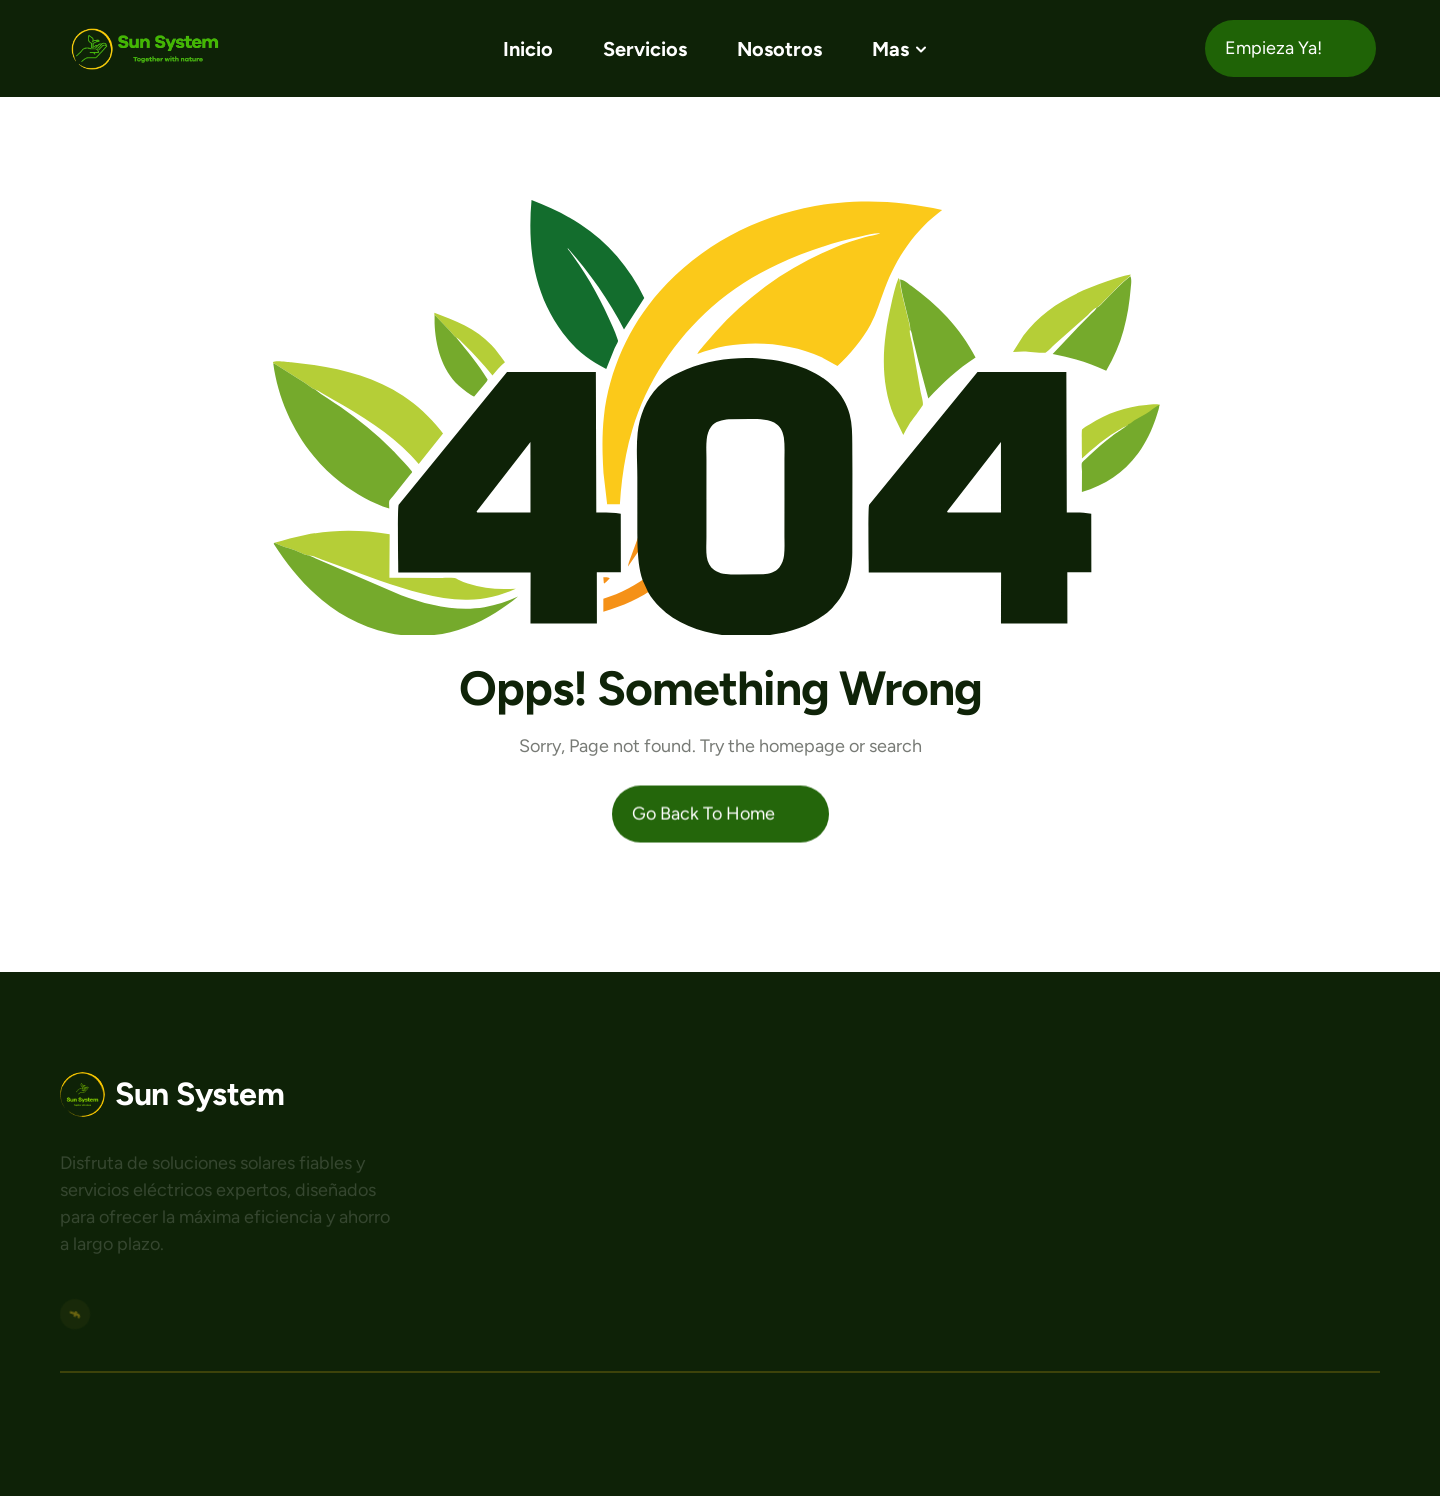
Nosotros (779, 49)
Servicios (645, 49)
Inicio (528, 49)
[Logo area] (172, 1094)
